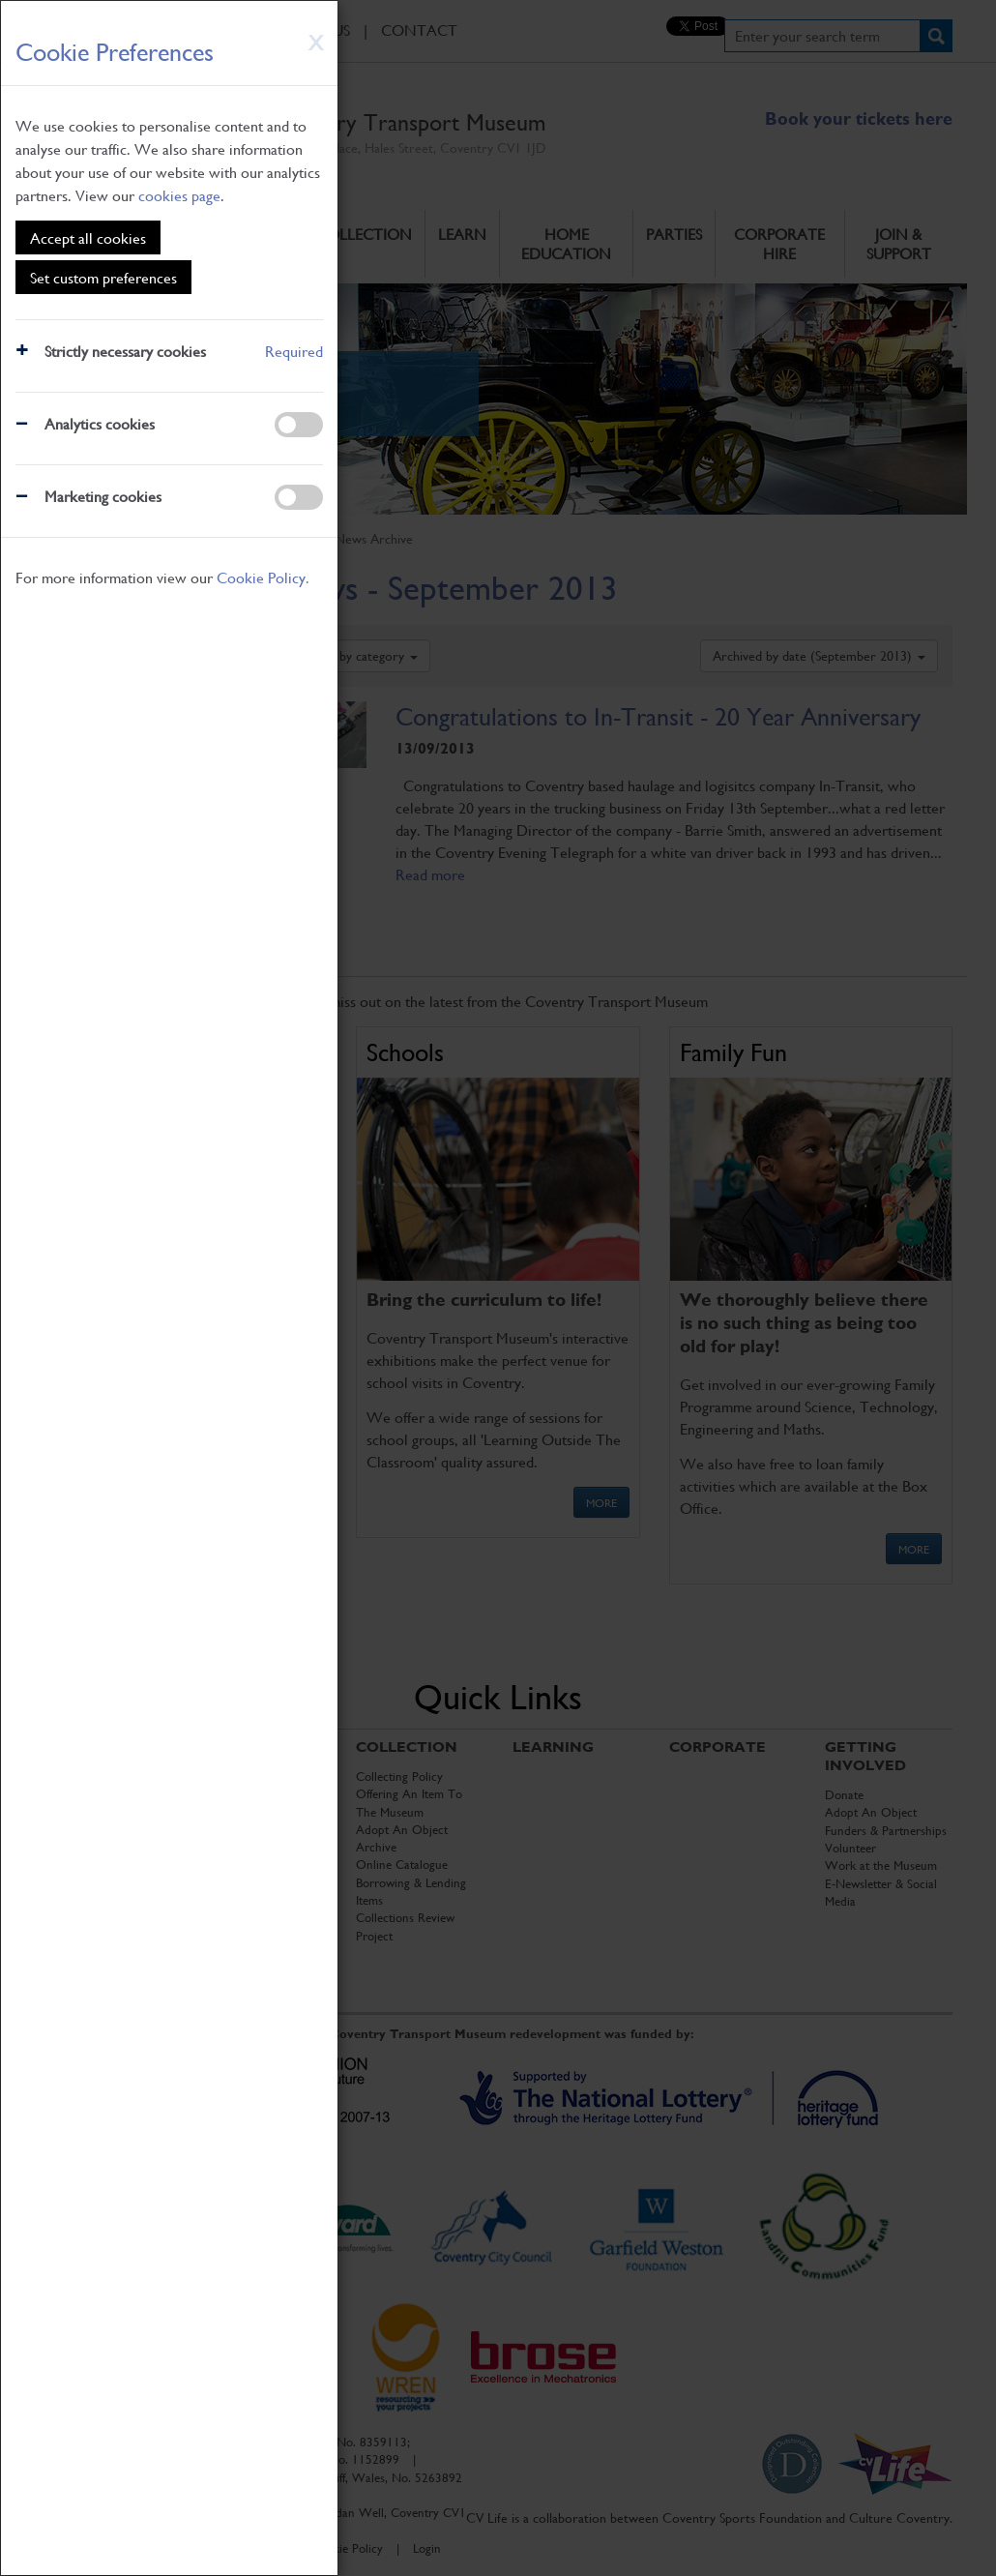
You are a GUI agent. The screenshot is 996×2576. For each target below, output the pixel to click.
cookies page (179, 195)
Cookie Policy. (263, 577)
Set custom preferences (103, 277)
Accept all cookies (88, 237)
